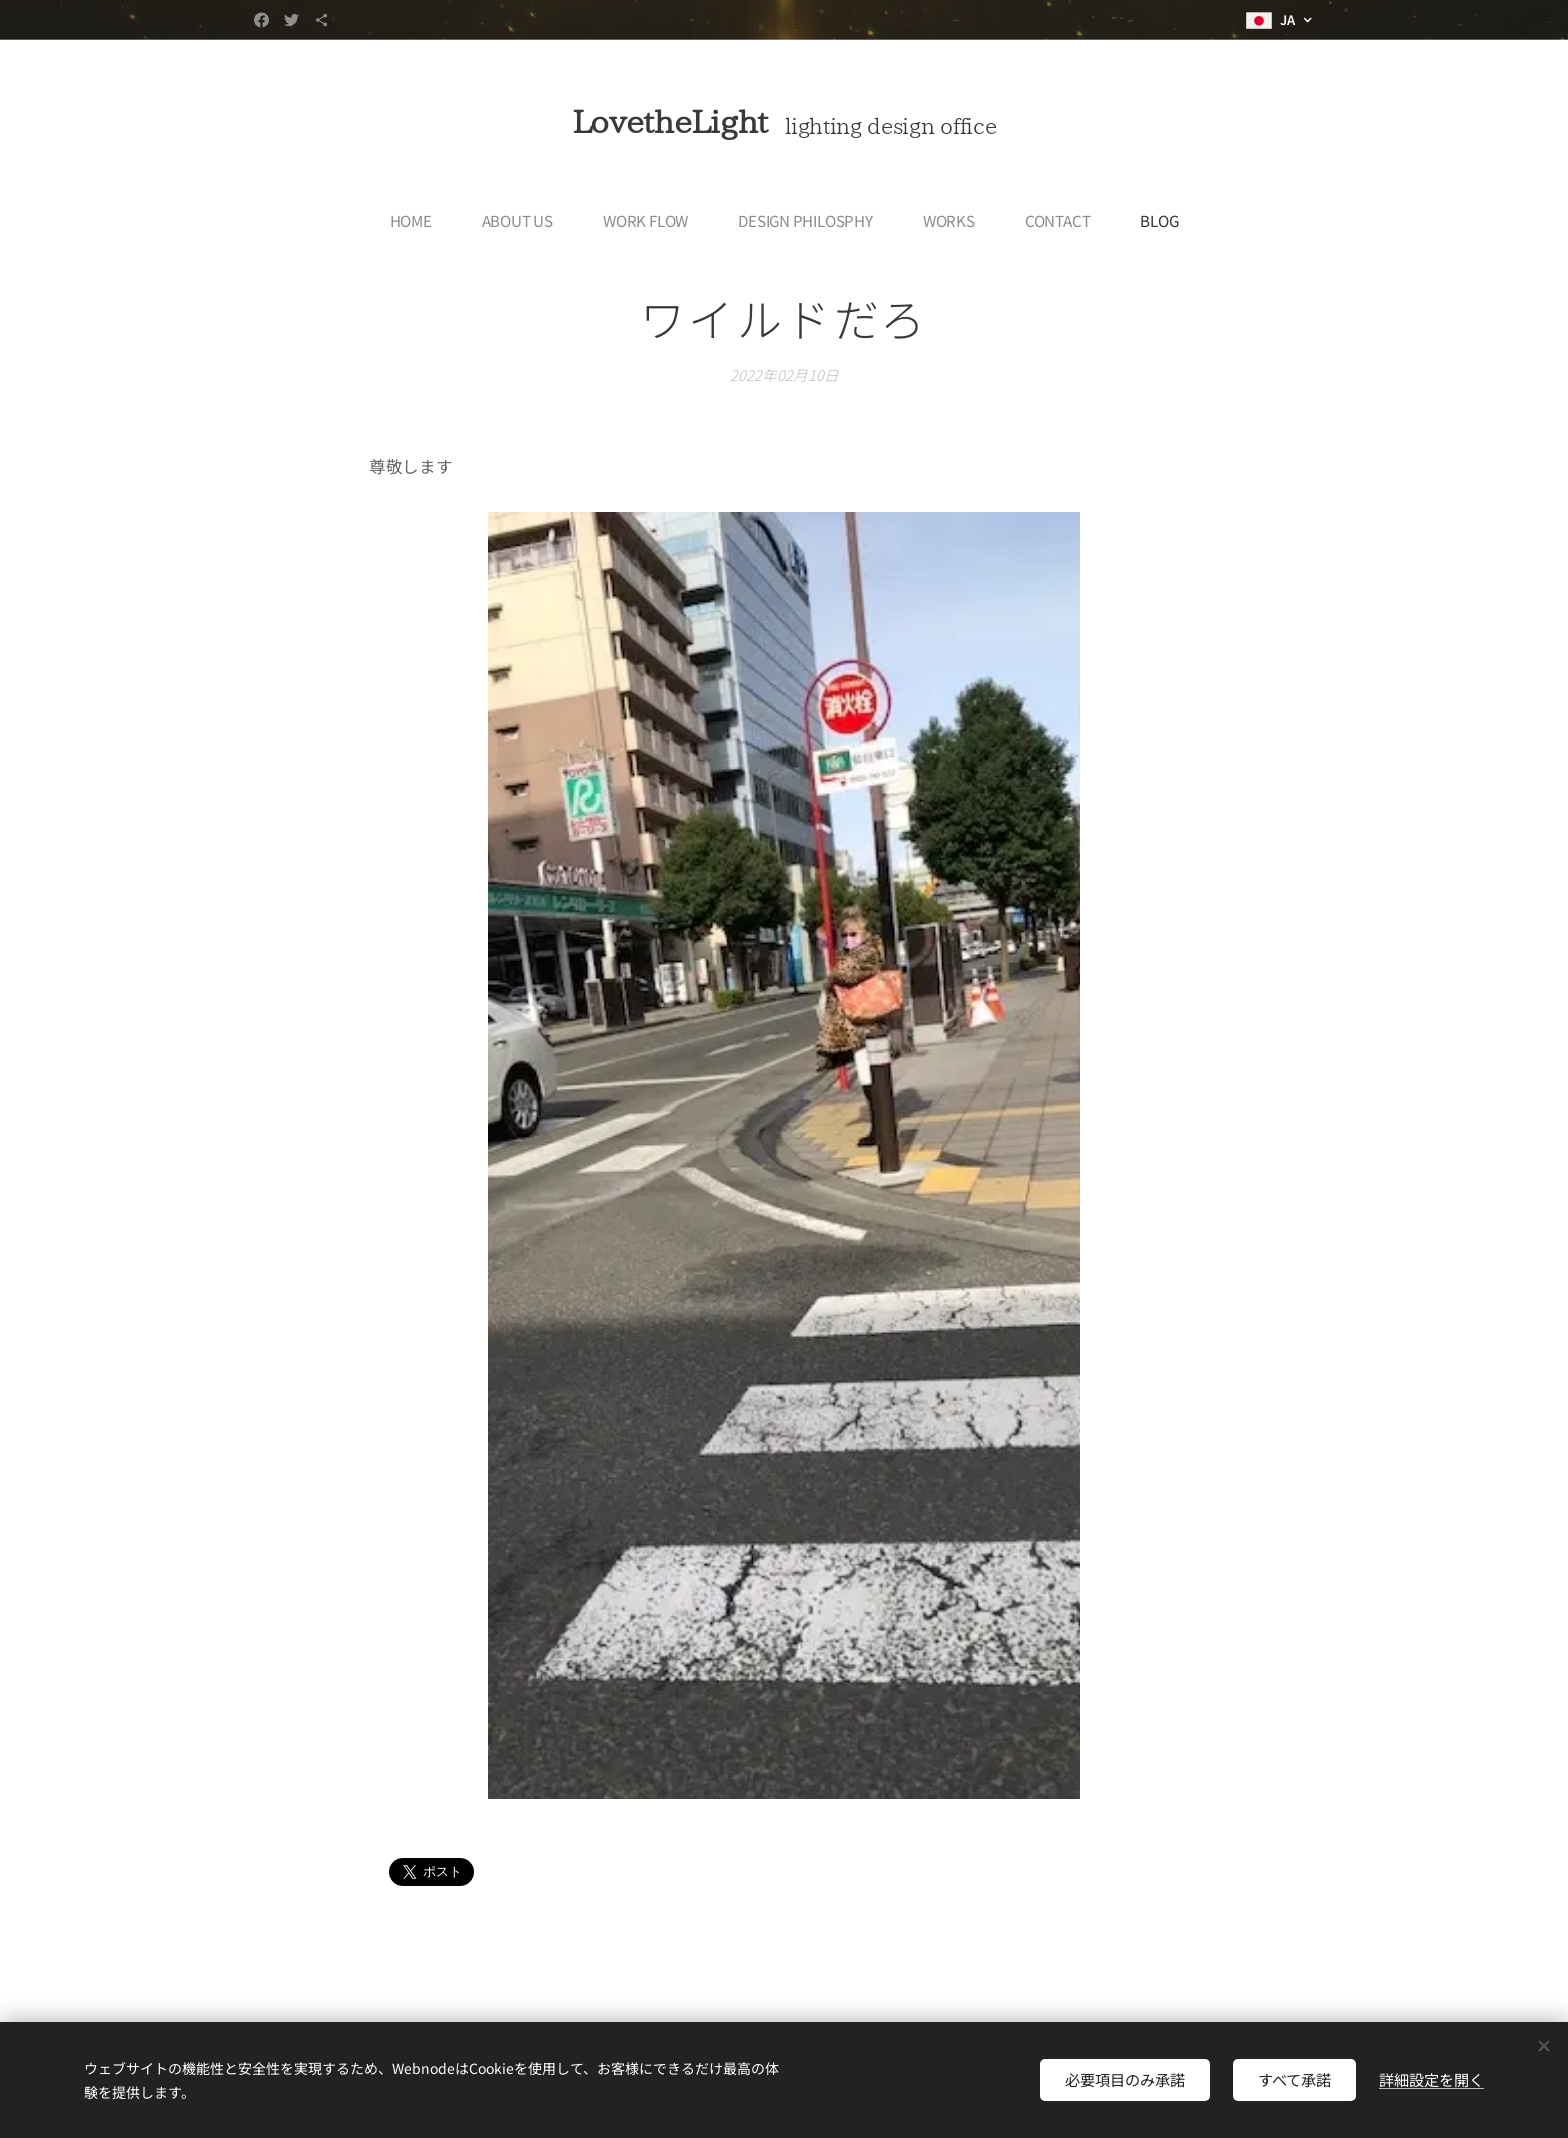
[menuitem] (418, 220)
